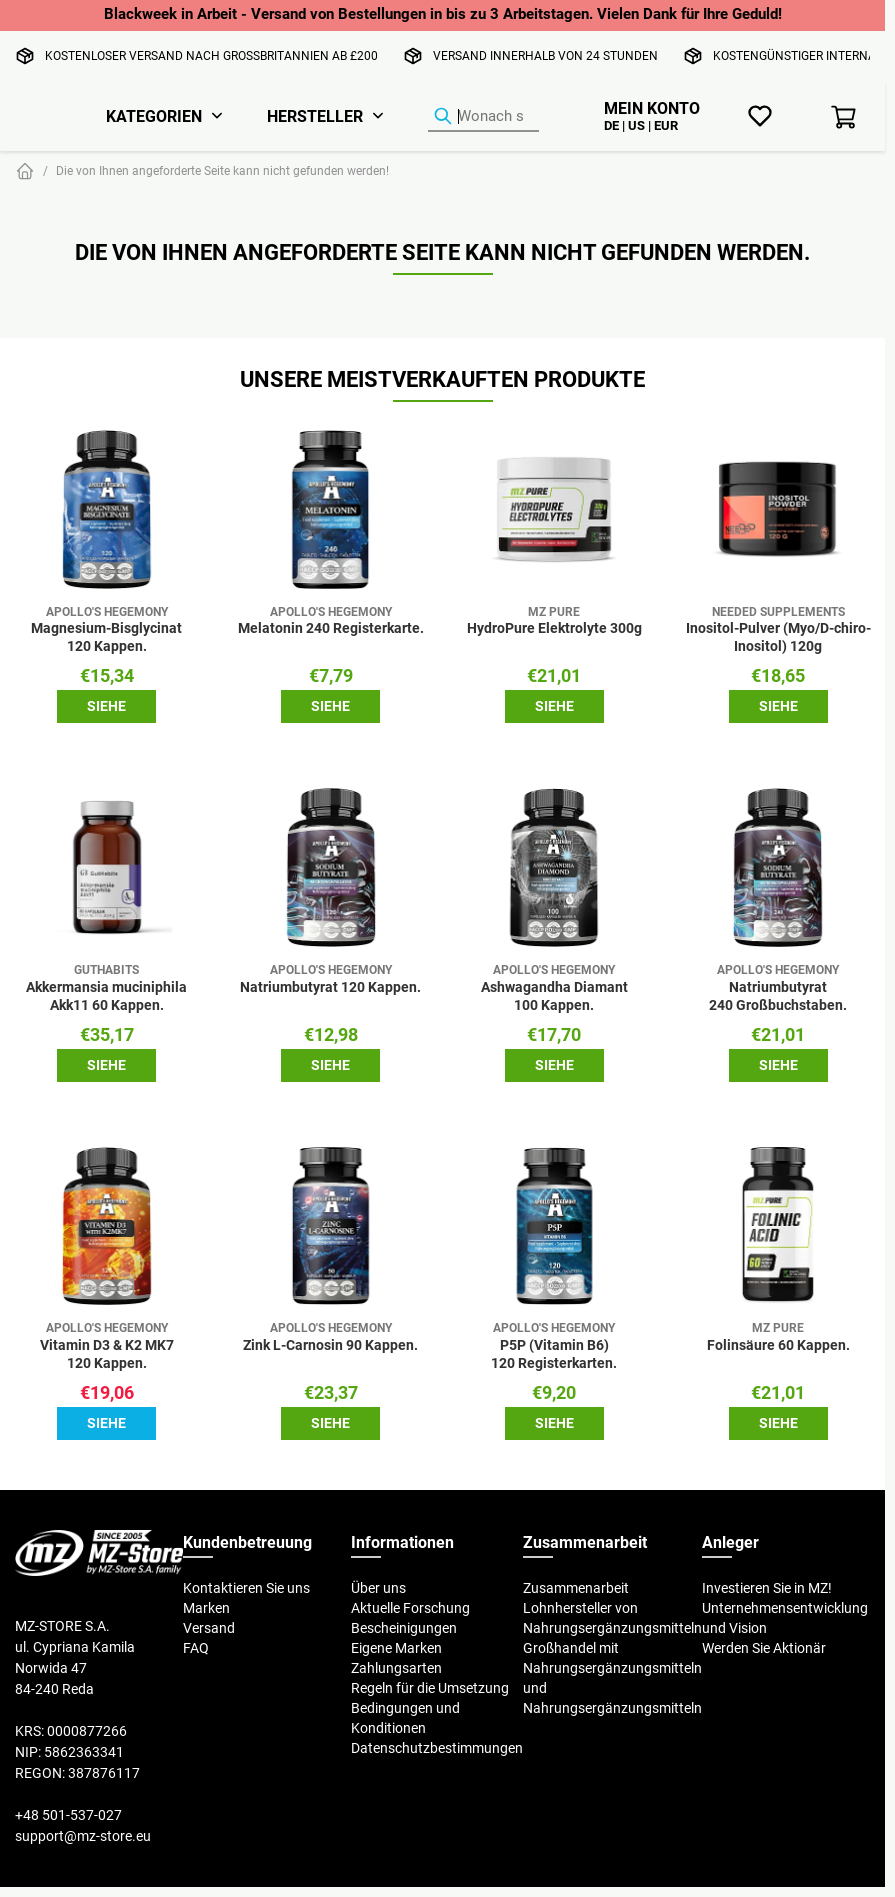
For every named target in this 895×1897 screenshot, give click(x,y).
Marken (206, 1608)
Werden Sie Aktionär (764, 1648)
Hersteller (315, 116)
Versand (209, 1628)
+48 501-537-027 (68, 1815)
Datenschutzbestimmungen (437, 1748)
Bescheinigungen (404, 1628)
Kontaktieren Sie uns (246, 1588)
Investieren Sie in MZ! (767, 1588)
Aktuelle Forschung (410, 1608)
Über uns (378, 1588)
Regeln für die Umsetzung (430, 1688)
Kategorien (154, 116)
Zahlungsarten (396, 1668)
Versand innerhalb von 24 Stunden (545, 55)
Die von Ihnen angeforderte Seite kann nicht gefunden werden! (222, 170)
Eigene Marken (396, 1648)
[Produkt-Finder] (483, 117)
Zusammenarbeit (576, 1588)
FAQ (196, 1648)
